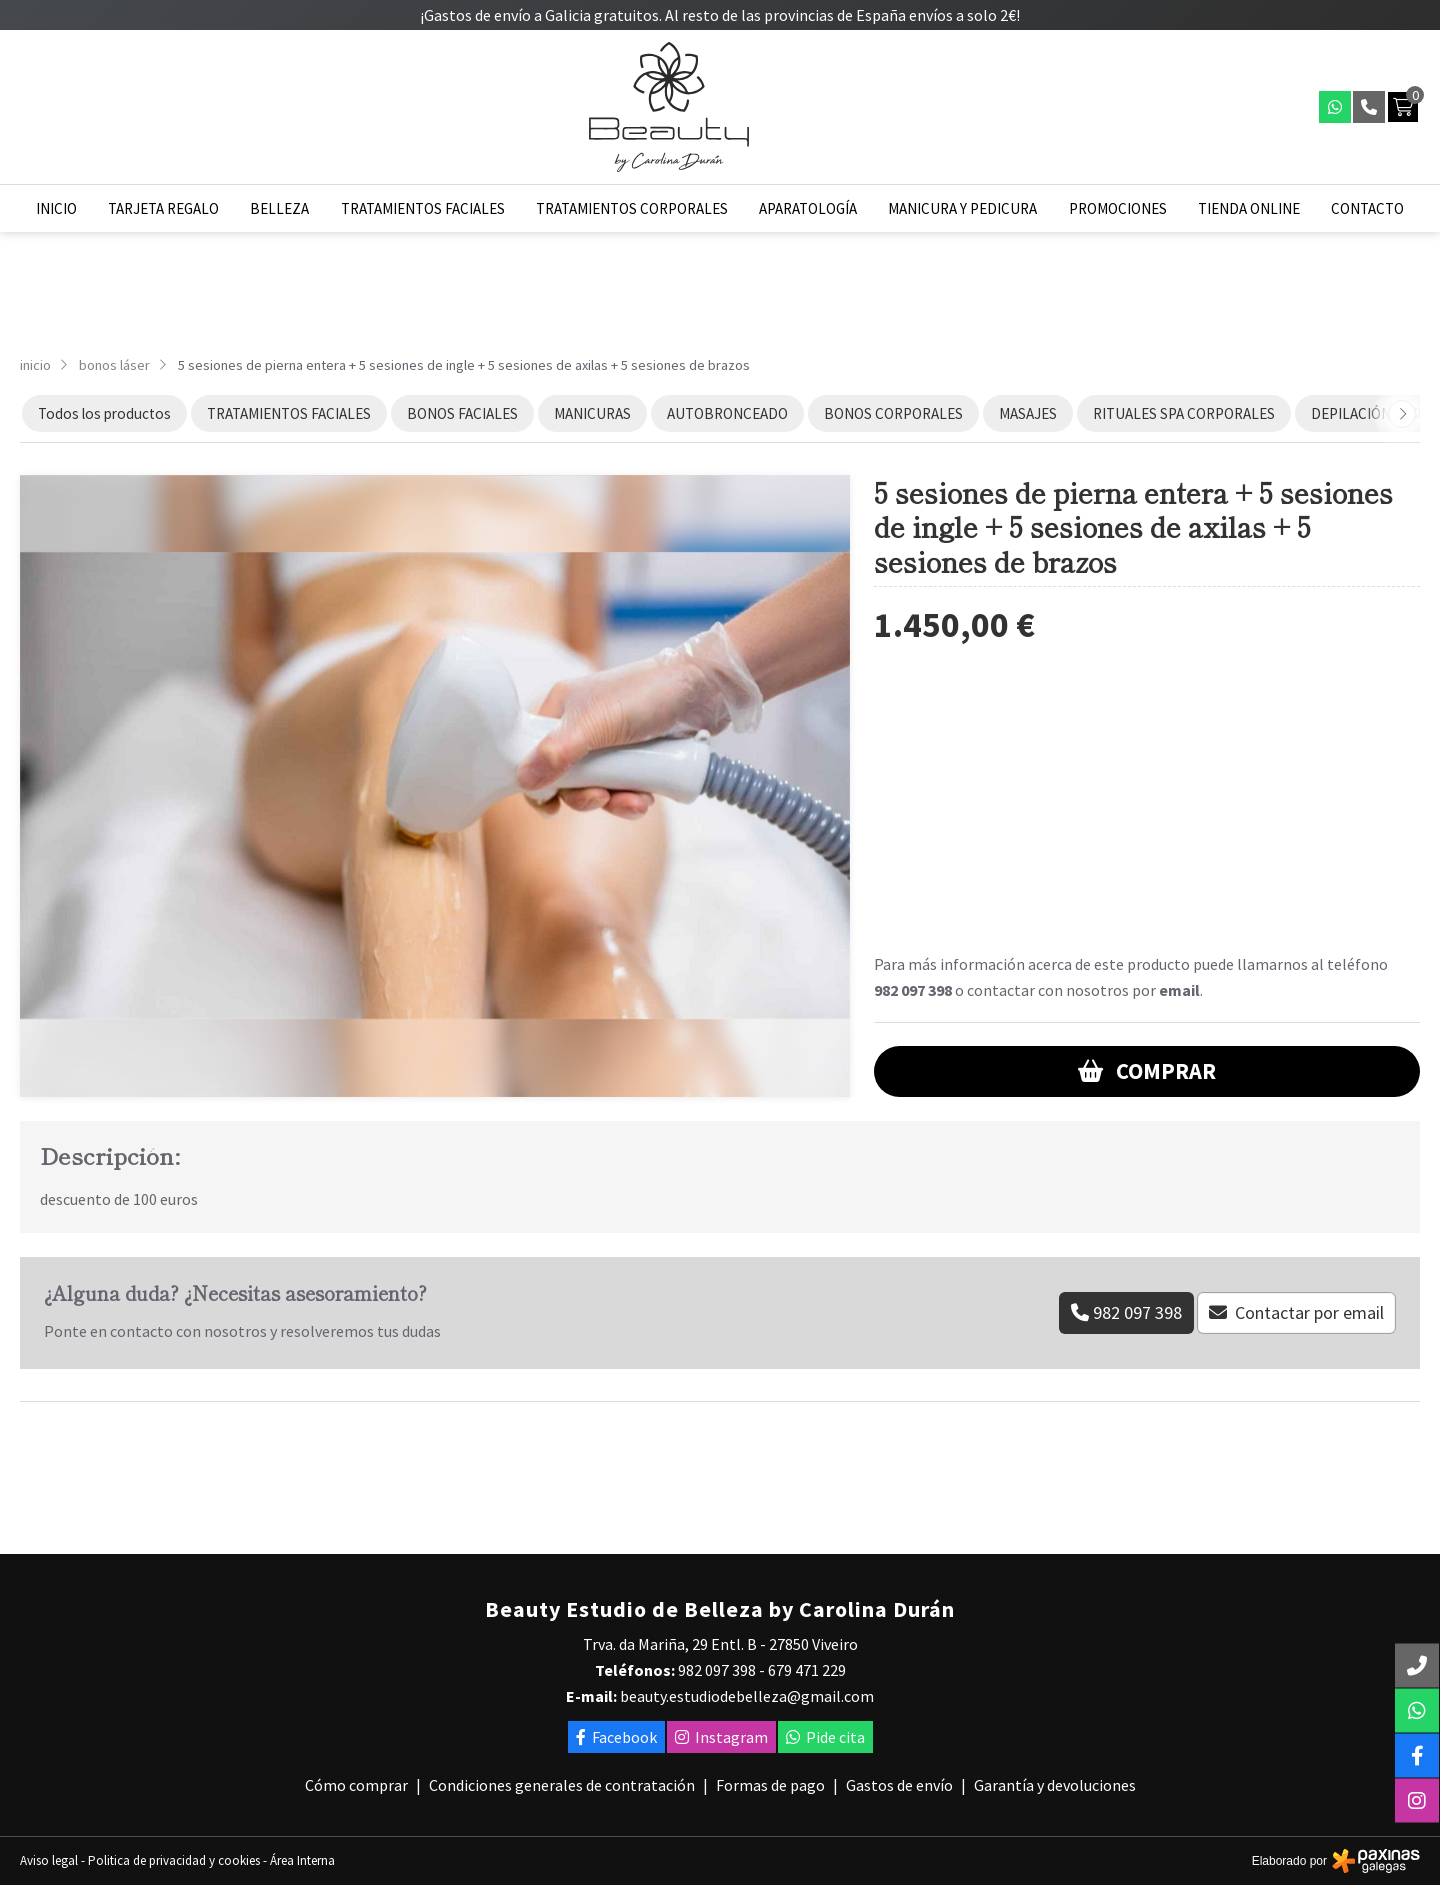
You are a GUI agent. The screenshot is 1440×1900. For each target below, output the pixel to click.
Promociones (1118, 208)
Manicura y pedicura (962, 208)
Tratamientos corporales (632, 208)
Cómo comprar (356, 1785)
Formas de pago (770, 1785)
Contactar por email (1309, 1312)
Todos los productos (104, 413)
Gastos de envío (899, 1785)
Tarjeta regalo (163, 208)
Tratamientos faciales (423, 208)
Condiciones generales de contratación (562, 1785)
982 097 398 (913, 990)
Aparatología (808, 208)
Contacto (1367, 208)
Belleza (279, 208)
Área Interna (302, 1860)
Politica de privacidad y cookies (174, 1860)
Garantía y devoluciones (1055, 1785)
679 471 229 (807, 1670)
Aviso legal (49, 1860)
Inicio (56, 208)
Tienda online (1249, 208)
